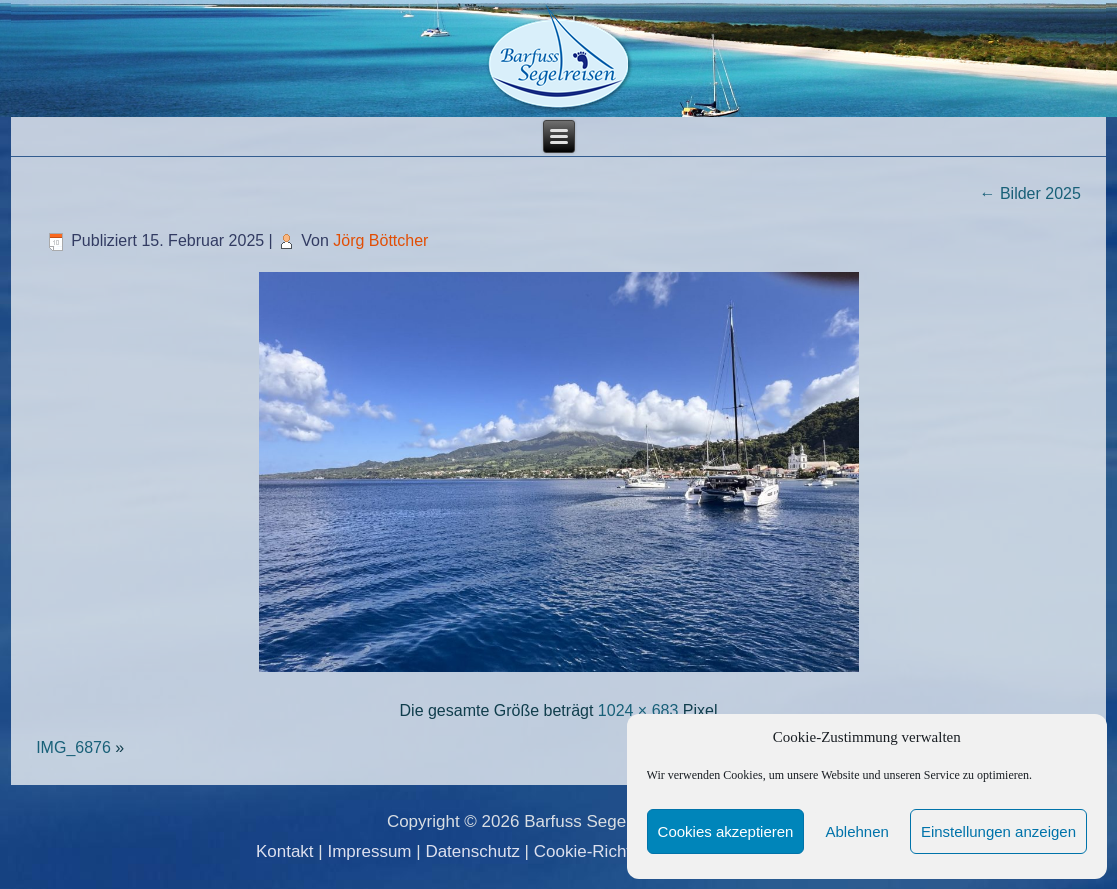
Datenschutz (472, 851)
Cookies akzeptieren (726, 831)
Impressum (369, 851)
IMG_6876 (73, 747)
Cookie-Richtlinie (598, 851)
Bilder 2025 (1029, 193)
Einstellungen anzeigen (998, 831)
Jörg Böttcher (380, 240)
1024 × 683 (638, 710)
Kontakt (285, 851)
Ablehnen (856, 831)
